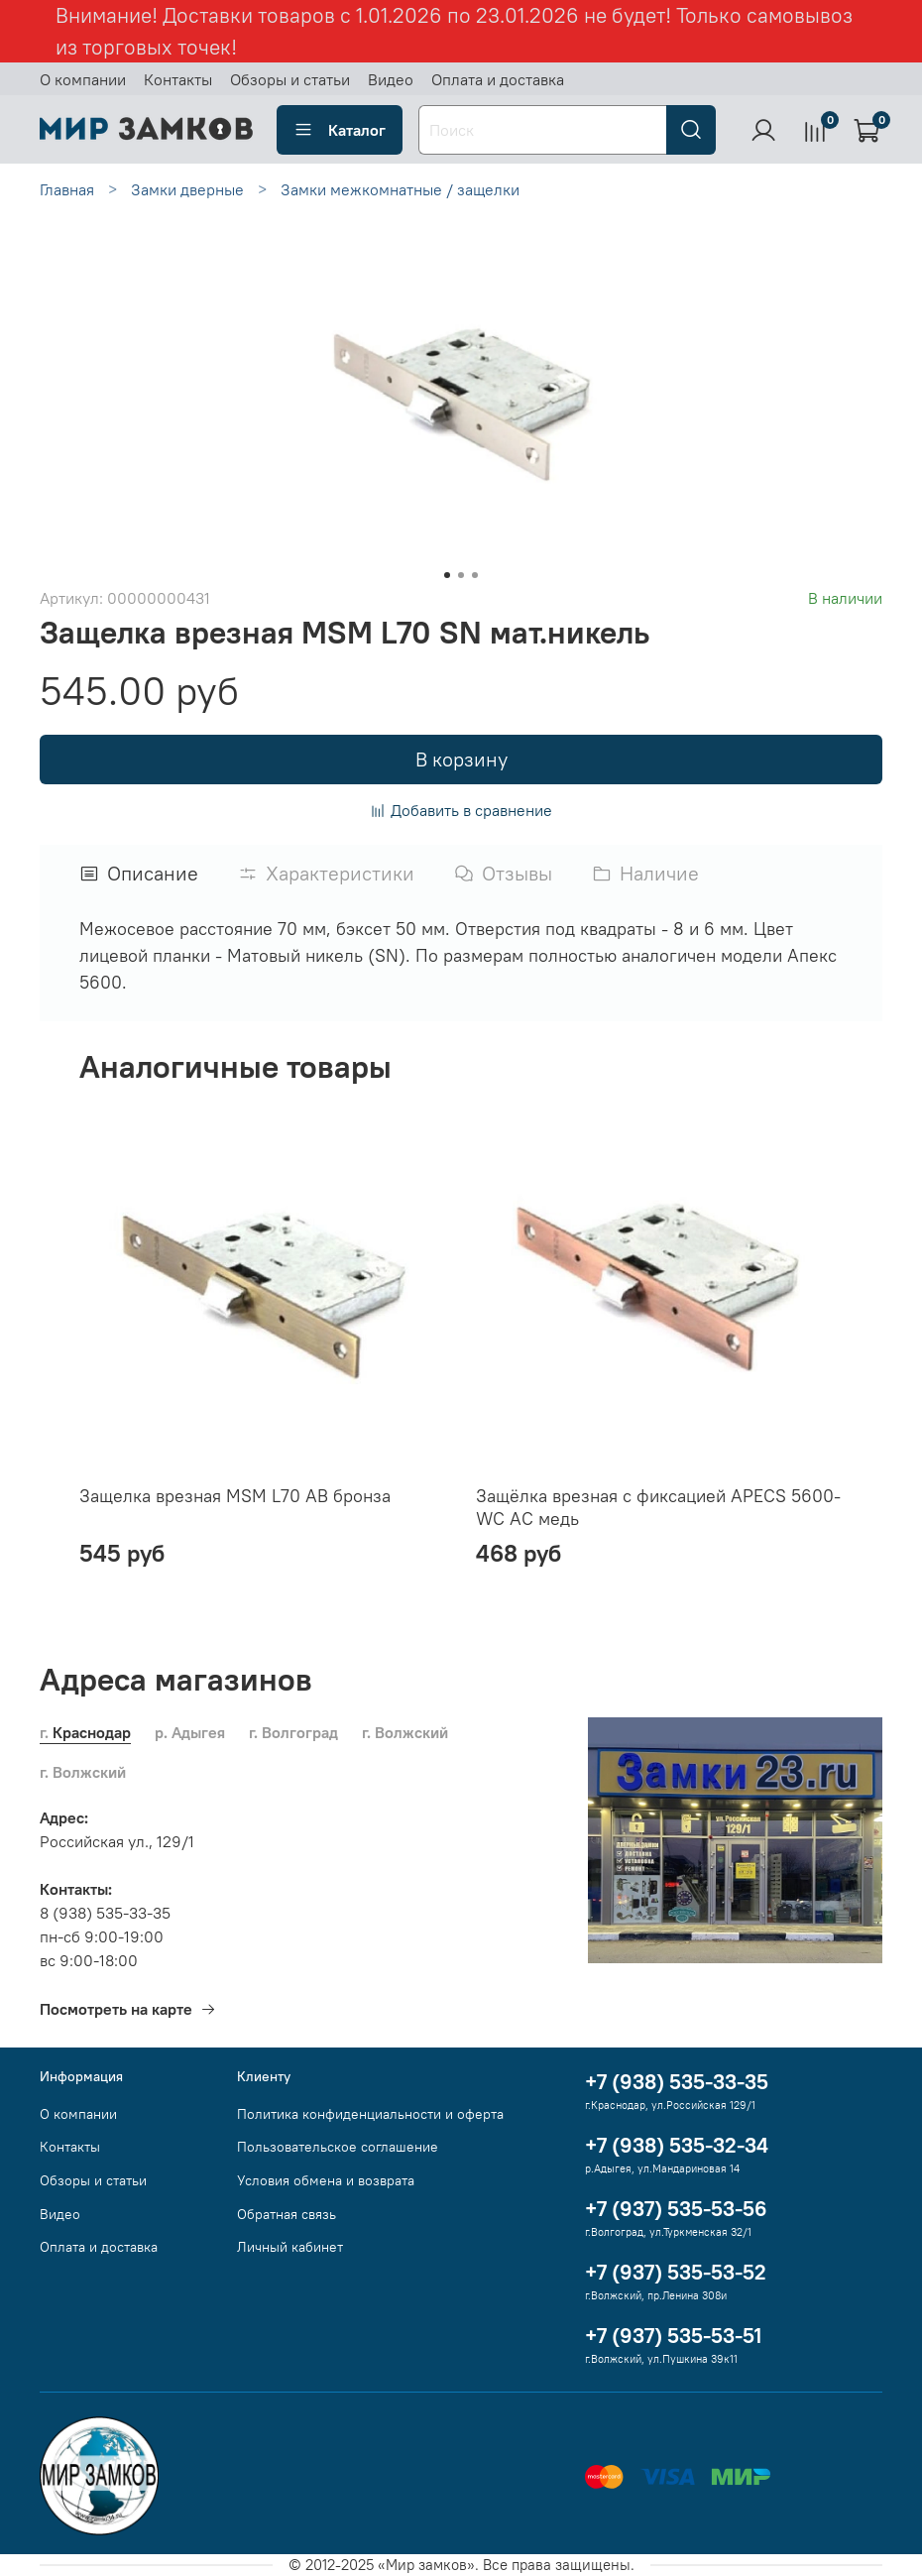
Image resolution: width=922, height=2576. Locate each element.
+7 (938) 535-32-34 (676, 2145)
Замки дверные (187, 189)
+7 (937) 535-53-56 (676, 2208)
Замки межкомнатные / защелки (400, 189)
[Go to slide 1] (447, 575)
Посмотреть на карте (128, 2009)
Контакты (178, 79)
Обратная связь (286, 2214)
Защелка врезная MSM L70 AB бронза (235, 1495)
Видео (390, 79)
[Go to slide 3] (475, 575)
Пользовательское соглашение (337, 2147)
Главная (67, 189)
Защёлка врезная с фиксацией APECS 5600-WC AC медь (658, 1507)
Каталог (339, 130)
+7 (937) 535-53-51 (673, 2335)
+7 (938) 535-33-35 (676, 2081)
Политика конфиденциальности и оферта (370, 2114)
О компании (83, 79)
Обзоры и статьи (290, 79)
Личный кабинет (290, 2247)
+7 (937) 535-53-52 (675, 2272)
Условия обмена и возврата (325, 2180)
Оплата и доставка (497, 79)
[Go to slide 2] (461, 575)
